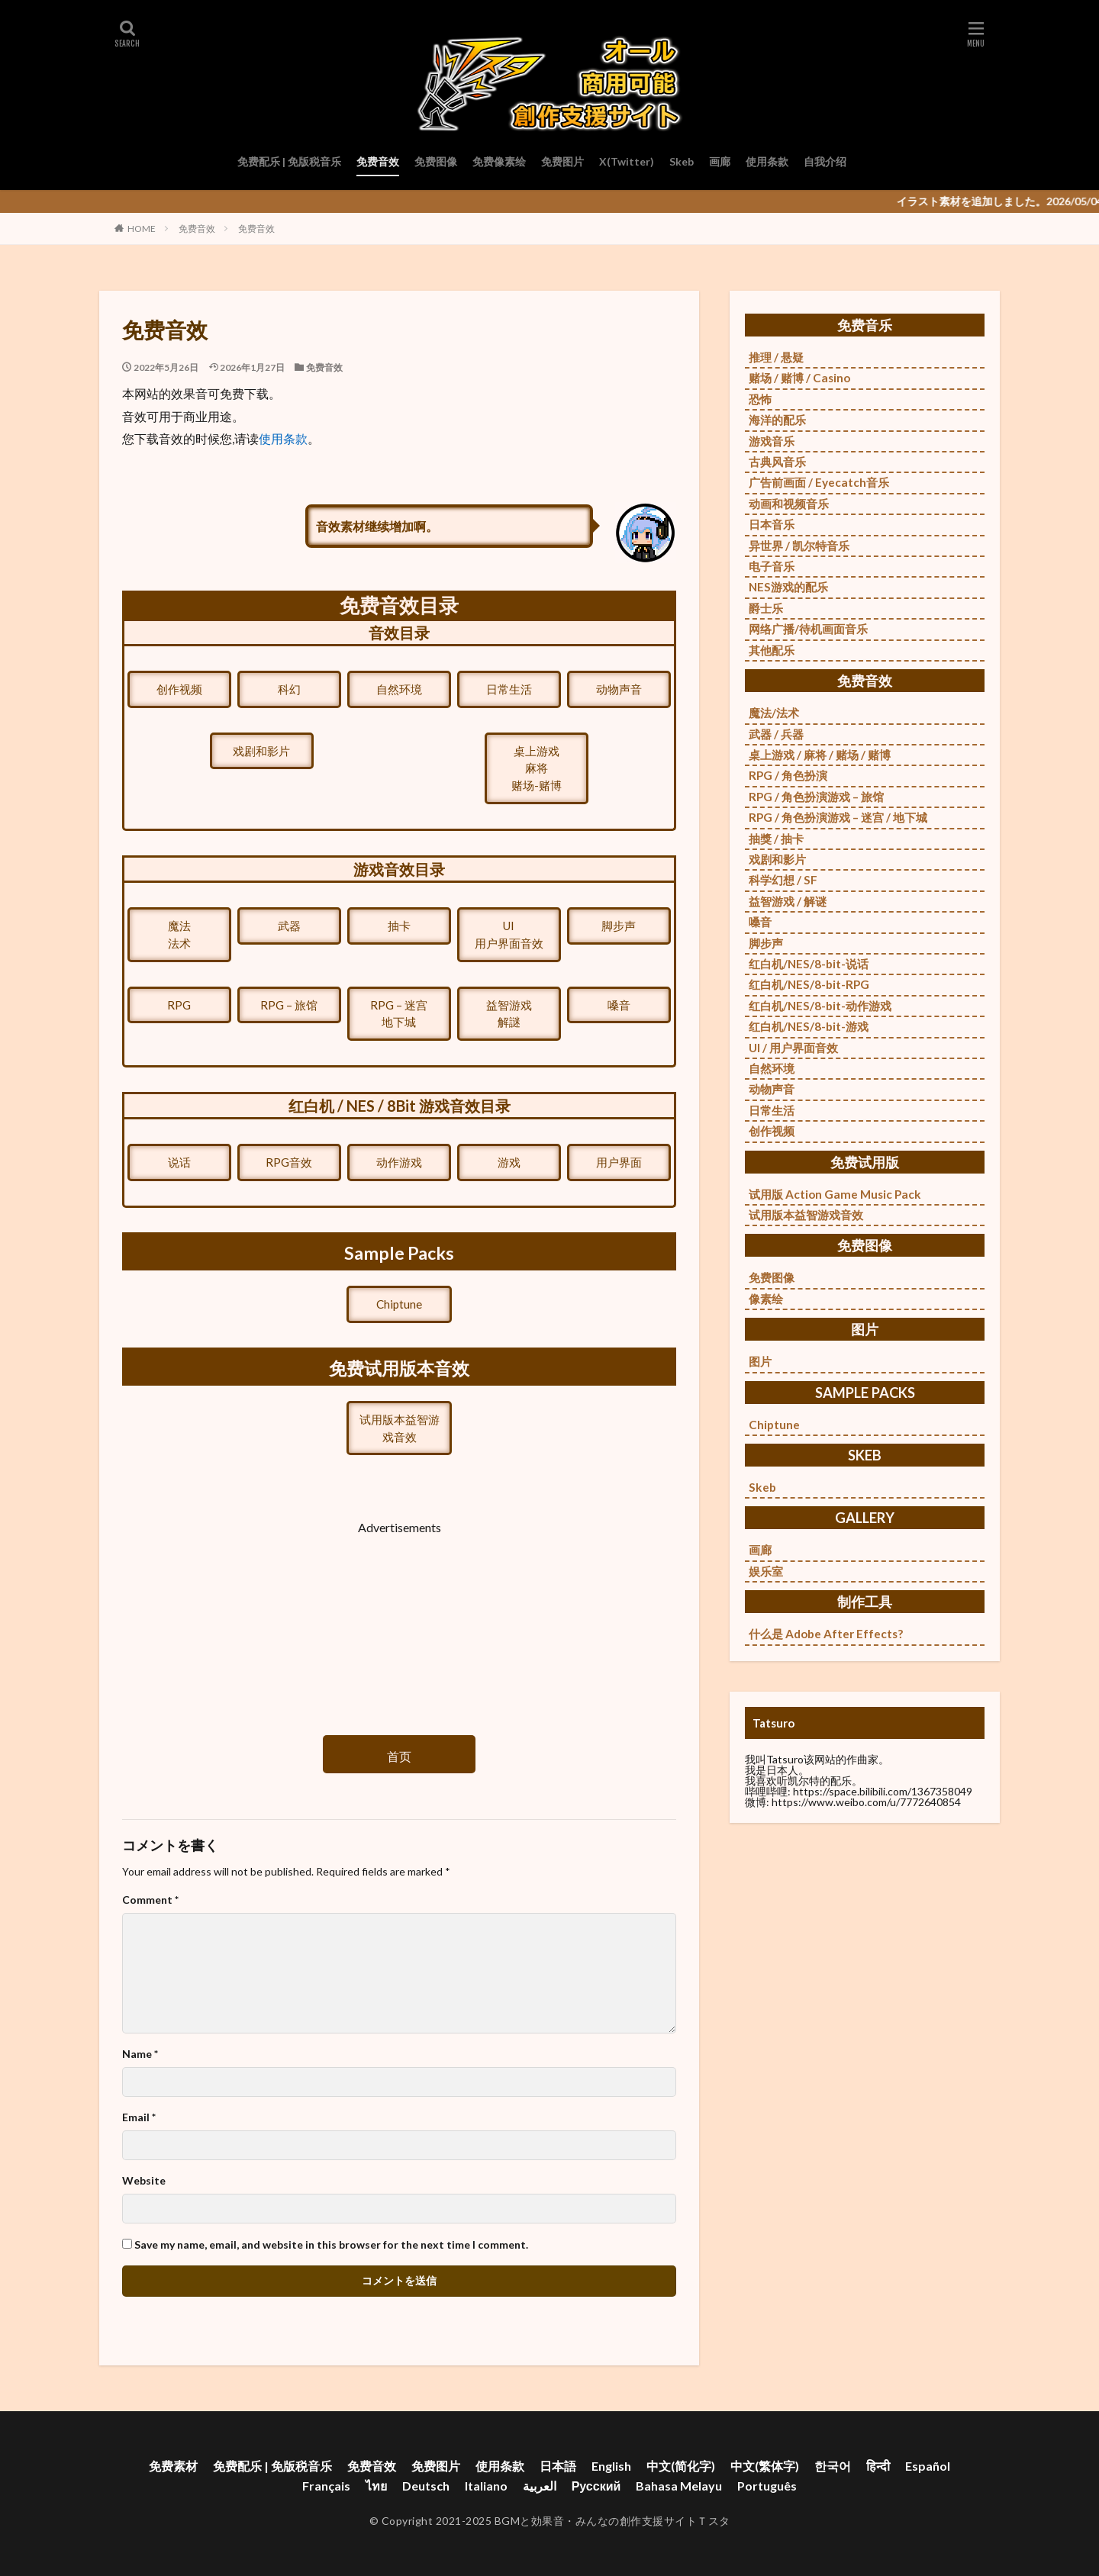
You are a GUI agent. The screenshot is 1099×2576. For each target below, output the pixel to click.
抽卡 (399, 925)
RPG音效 (289, 1162)
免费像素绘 (499, 161)
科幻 (289, 689)
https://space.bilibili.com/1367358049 (882, 1791)
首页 (399, 1756)
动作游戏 (399, 1162)
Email (139, 2117)
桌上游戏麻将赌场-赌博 (536, 768)
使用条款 (767, 161)
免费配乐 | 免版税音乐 (289, 161)
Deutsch (426, 2485)
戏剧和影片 (261, 751)
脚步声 (618, 925)
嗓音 (619, 1005)
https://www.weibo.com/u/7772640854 (866, 1801)
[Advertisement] (399, 1622)
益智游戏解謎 (509, 1013)
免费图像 (435, 161)
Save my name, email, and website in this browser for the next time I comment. (331, 2245)
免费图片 (562, 161)
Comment (150, 1900)
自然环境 (399, 689)
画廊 (719, 161)
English (611, 2465)
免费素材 (173, 2465)
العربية (539, 2485)
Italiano (486, 2485)
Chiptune (399, 1304)
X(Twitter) (626, 161)
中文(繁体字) (764, 2465)
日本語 (558, 2465)
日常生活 (509, 689)
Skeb (681, 161)
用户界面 (619, 1162)
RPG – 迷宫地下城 (398, 1013)
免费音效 (377, 161)
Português (767, 2485)
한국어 (832, 2465)
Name (140, 2054)
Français (326, 2485)
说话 (179, 1162)
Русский (596, 2485)
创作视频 (179, 689)
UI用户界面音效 (509, 934)
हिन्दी (878, 2465)
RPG (179, 1005)
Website (144, 2180)
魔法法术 (179, 934)
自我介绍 (825, 161)
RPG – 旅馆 (288, 1005)
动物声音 (619, 689)
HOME (141, 228)
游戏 (509, 1162)
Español (927, 2465)
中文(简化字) (680, 2465)
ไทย (376, 2485)
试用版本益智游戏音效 (399, 1428)
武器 (289, 925)
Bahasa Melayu (679, 2485)
